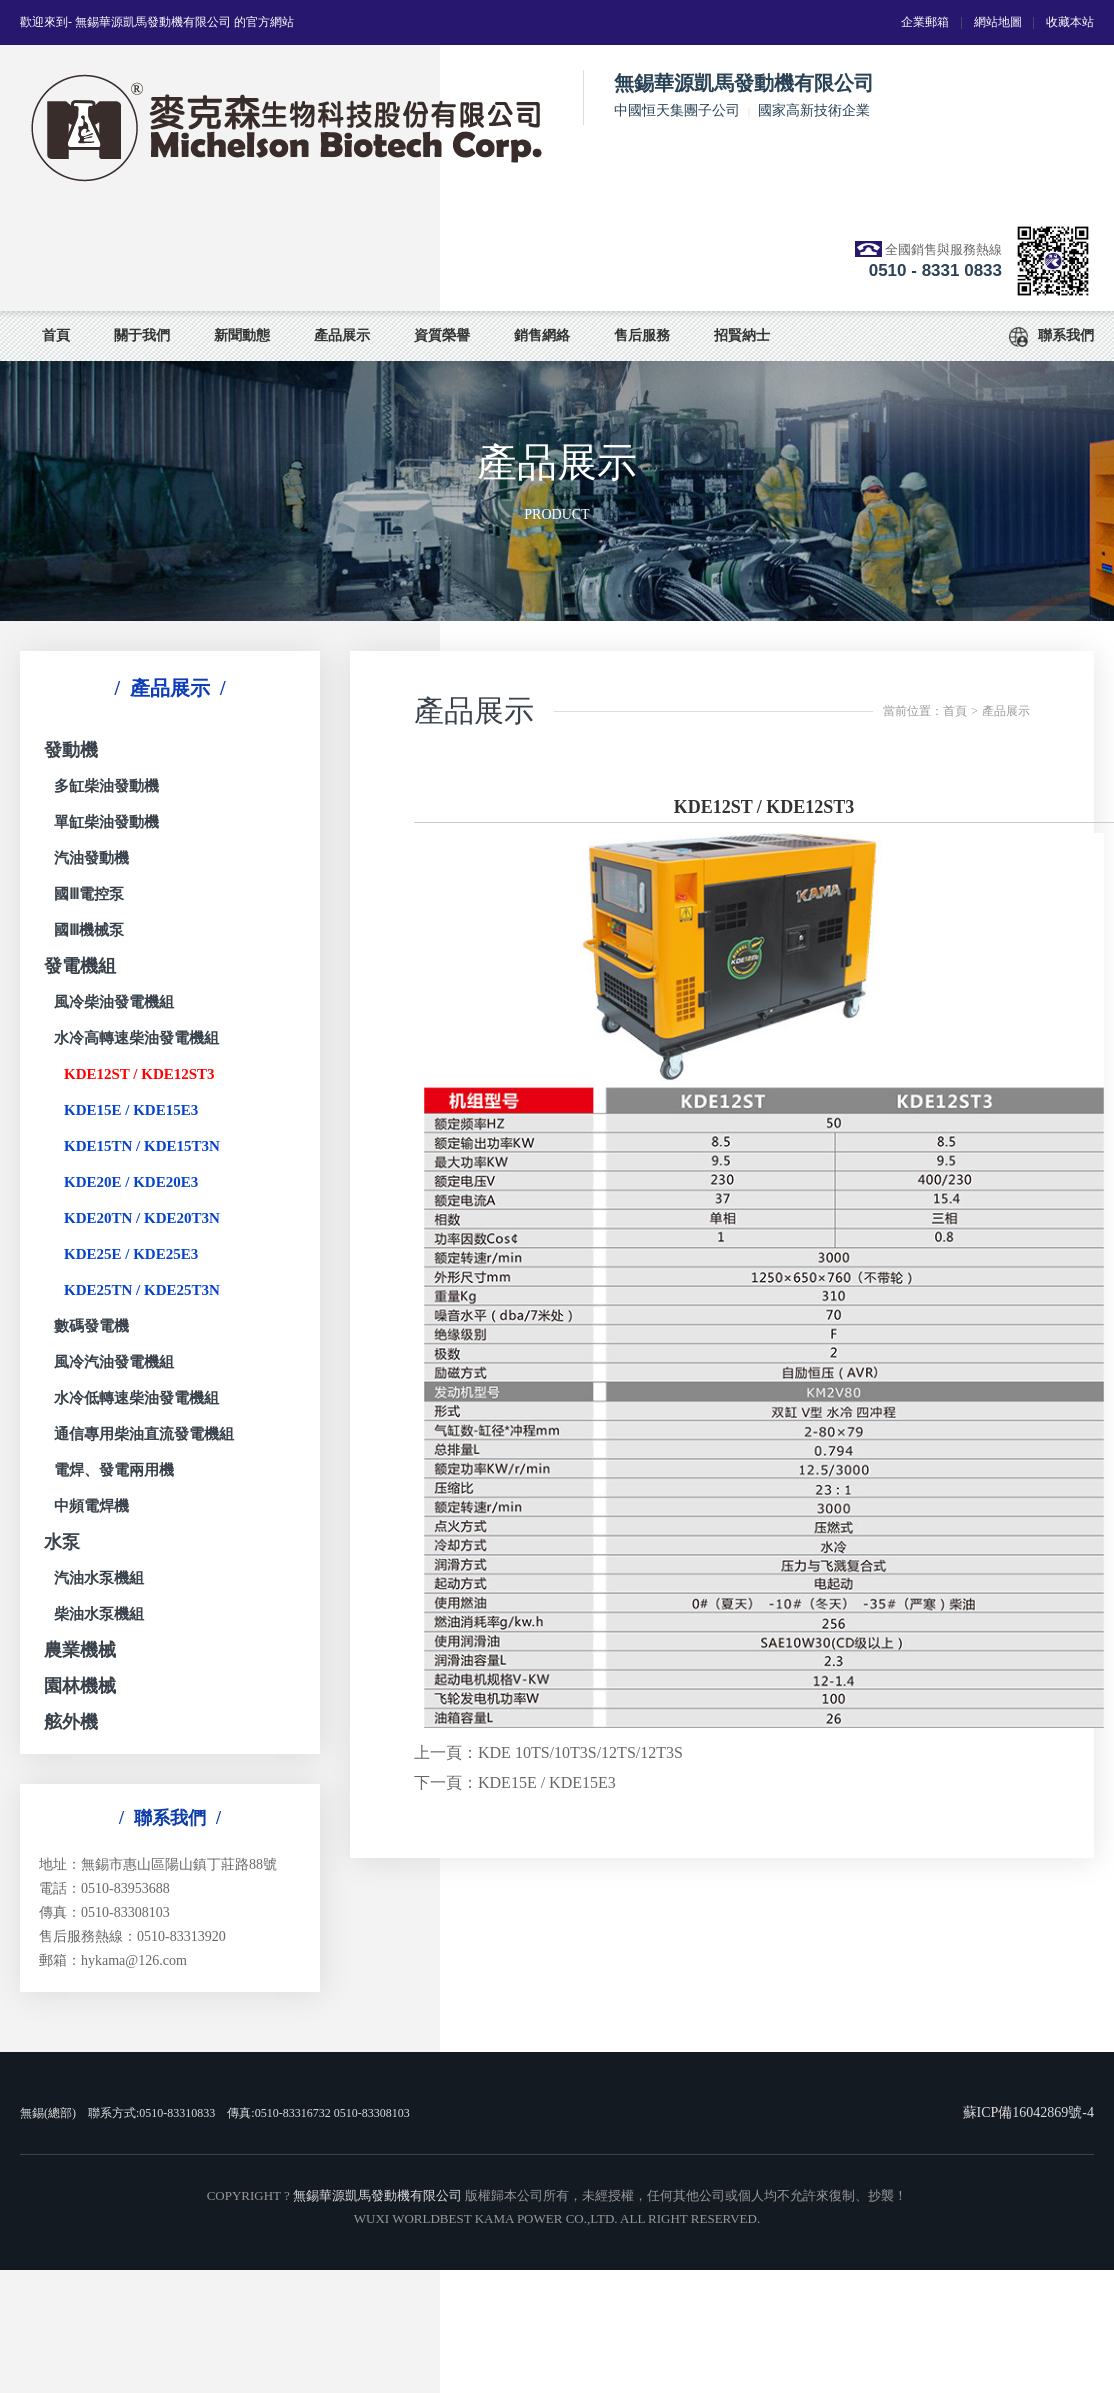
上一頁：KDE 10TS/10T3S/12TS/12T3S (548, 1752)
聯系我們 (1051, 337)
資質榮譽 (442, 335)
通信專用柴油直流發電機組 (144, 1434)
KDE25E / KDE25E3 (131, 1254)
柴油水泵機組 (99, 1614)
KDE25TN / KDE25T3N (142, 1290)
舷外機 (71, 1722)
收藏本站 (1070, 22)
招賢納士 (742, 335)
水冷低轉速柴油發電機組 (136, 1398)
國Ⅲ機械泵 (89, 930)
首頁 (56, 335)
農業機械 (80, 1650)
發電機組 (80, 966)
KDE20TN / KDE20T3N (142, 1218)
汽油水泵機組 (99, 1578)
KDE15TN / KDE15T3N (142, 1146)
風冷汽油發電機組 (114, 1362)
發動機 (71, 750)
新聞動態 (242, 335)
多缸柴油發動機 (106, 786)
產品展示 (342, 335)
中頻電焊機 (91, 1506)
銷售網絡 (542, 335)
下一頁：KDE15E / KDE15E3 (515, 1782)
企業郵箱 (925, 22)
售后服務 (642, 335)
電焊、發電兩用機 (114, 1470)
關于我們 (142, 335)
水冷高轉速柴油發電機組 (136, 1038)
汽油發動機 (91, 858)
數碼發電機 (91, 1326)
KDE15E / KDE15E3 (131, 1110)
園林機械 (80, 1686)
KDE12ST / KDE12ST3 (139, 1074)
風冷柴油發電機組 (114, 1002)
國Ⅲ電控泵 (89, 894)
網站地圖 (998, 22)
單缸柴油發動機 (106, 822)
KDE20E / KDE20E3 (131, 1182)
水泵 (62, 1542)
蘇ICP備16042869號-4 (1028, 2112)
